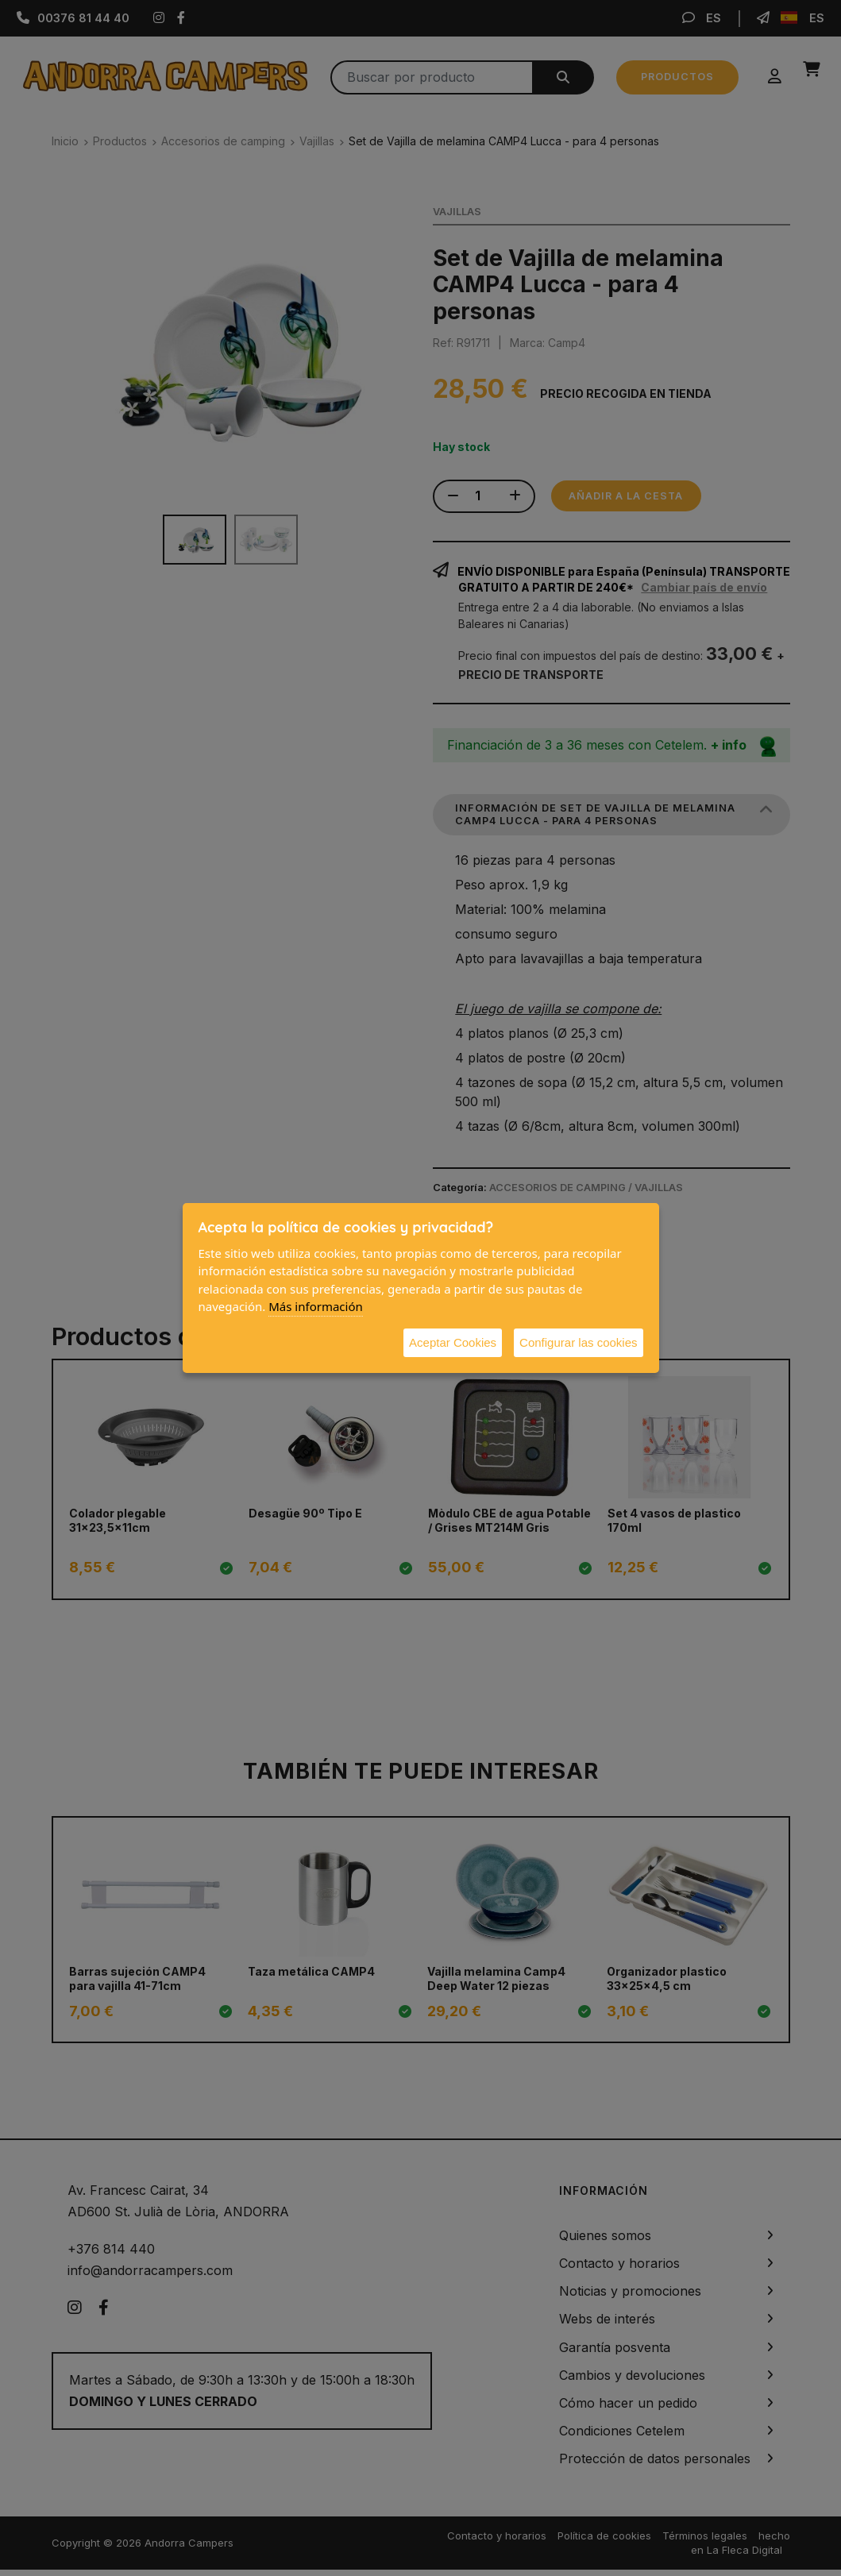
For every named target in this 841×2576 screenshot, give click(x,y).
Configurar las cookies (578, 1342)
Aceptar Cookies (452, 1342)
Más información (315, 1306)
